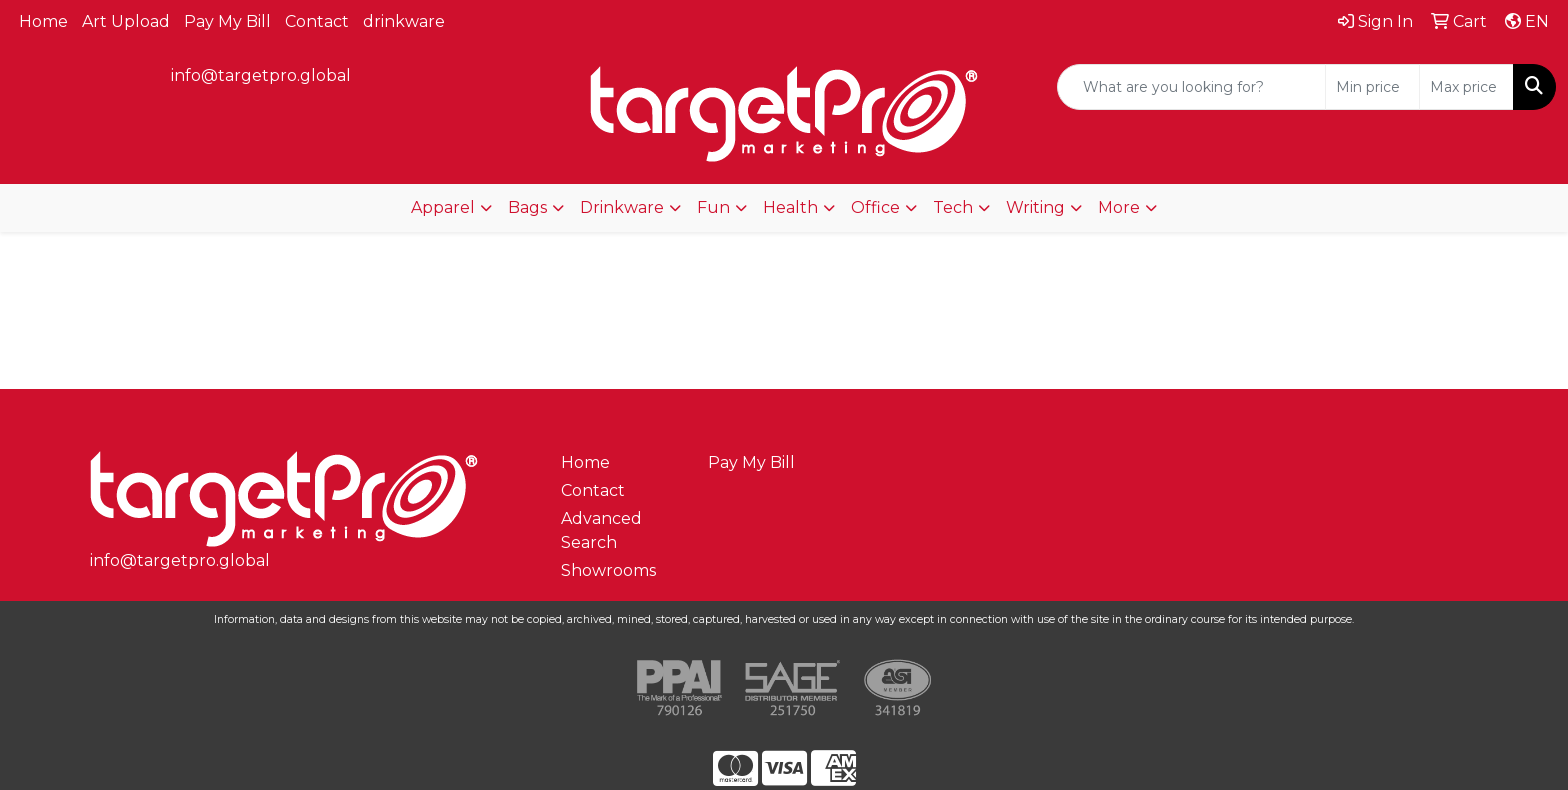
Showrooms (608, 570)
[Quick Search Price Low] (1372, 87)
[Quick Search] (1191, 87)
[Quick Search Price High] (1466, 87)
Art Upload (126, 21)
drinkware (404, 21)
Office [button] (875, 207)
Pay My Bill (227, 21)
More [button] (1119, 207)
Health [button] (790, 207)
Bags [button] (527, 207)
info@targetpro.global (261, 75)
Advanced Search (601, 530)
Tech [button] (953, 207)
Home (43, 21)
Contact (317, 21)
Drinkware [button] (622, 207)
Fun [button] (713, 207)
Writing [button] (1035, 207)
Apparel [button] (443, 207)
